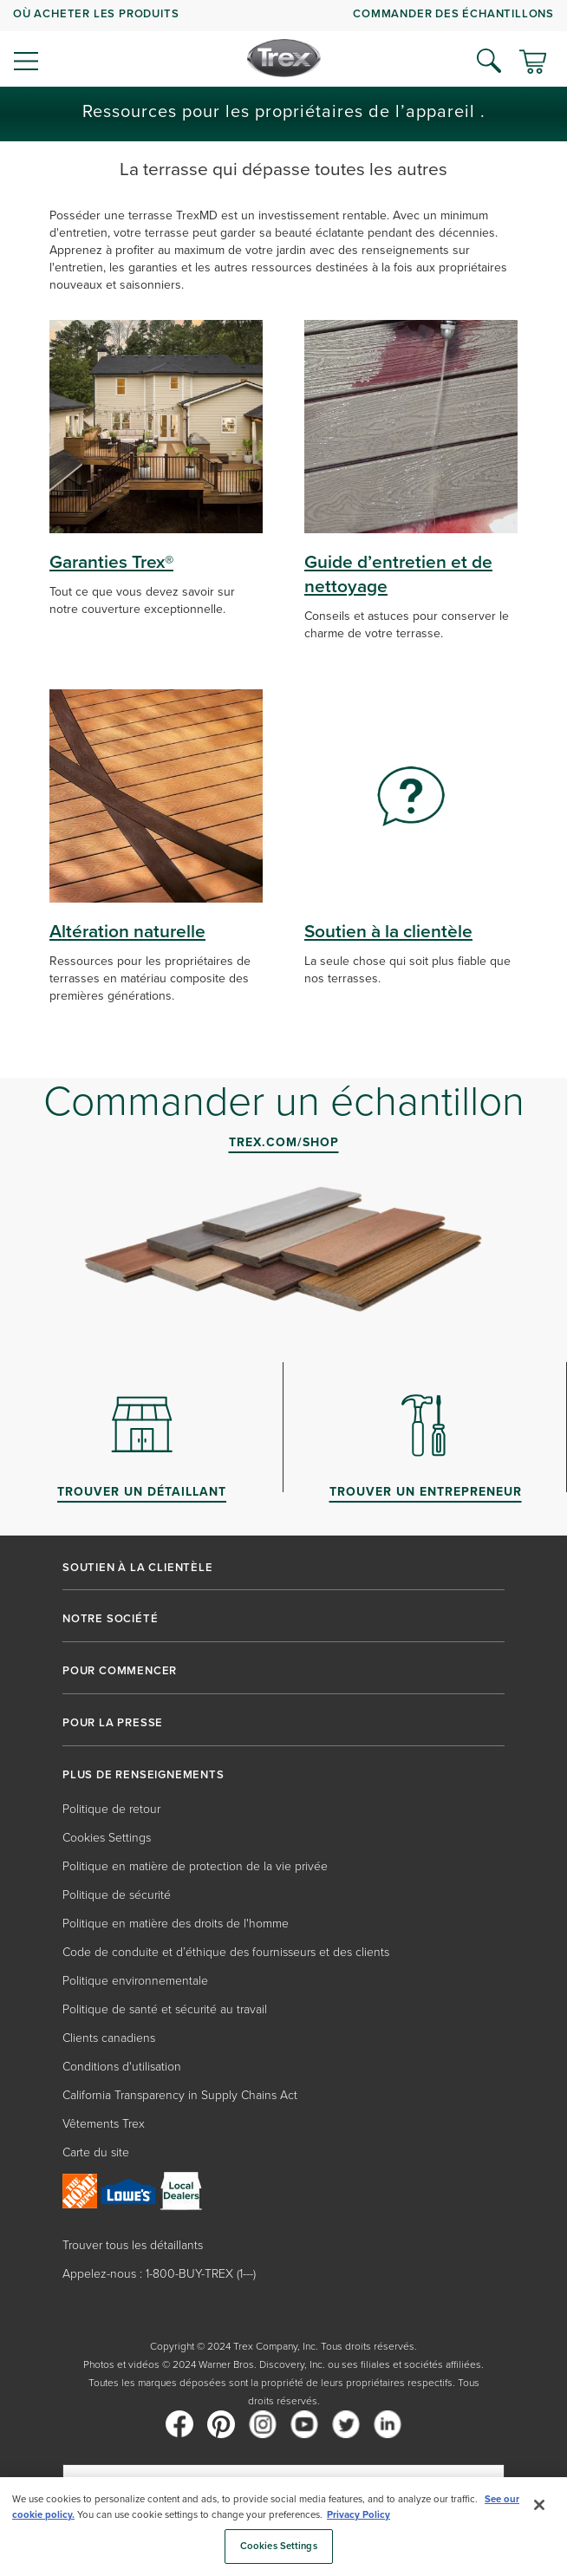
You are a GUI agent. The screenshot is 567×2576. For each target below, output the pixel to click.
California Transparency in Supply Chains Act (179, 2095)
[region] (283, 2526)
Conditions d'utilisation (121, 2067)
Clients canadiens (108, 2038)
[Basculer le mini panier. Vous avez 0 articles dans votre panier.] (532, 63)
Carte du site (95, 2152)
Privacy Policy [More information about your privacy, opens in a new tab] (358, 2515)
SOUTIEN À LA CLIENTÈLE (137, 1567)
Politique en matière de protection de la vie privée (195, 1866)
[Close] (539, 2505)
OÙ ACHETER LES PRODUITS (96, 13)
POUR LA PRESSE (112, 1723)
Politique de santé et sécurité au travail (164, 2009)
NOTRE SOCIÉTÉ (110, 1619)
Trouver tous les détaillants (132, 2245)
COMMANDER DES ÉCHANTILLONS (453, 13)
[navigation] (283, 43)
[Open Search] (489, 61)
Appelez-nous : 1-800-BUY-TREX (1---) (159, 2274)
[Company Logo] (284, 58)
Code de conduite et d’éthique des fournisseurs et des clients (225, 1952)
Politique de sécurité (116, 1895)
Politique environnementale (135, 1981)
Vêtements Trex (103, 2124)
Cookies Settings (106, 1838)
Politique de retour (111, 1809)
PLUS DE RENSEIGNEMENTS (143, 1775)
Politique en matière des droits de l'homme (175, 1923)
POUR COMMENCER (119, 1671)
